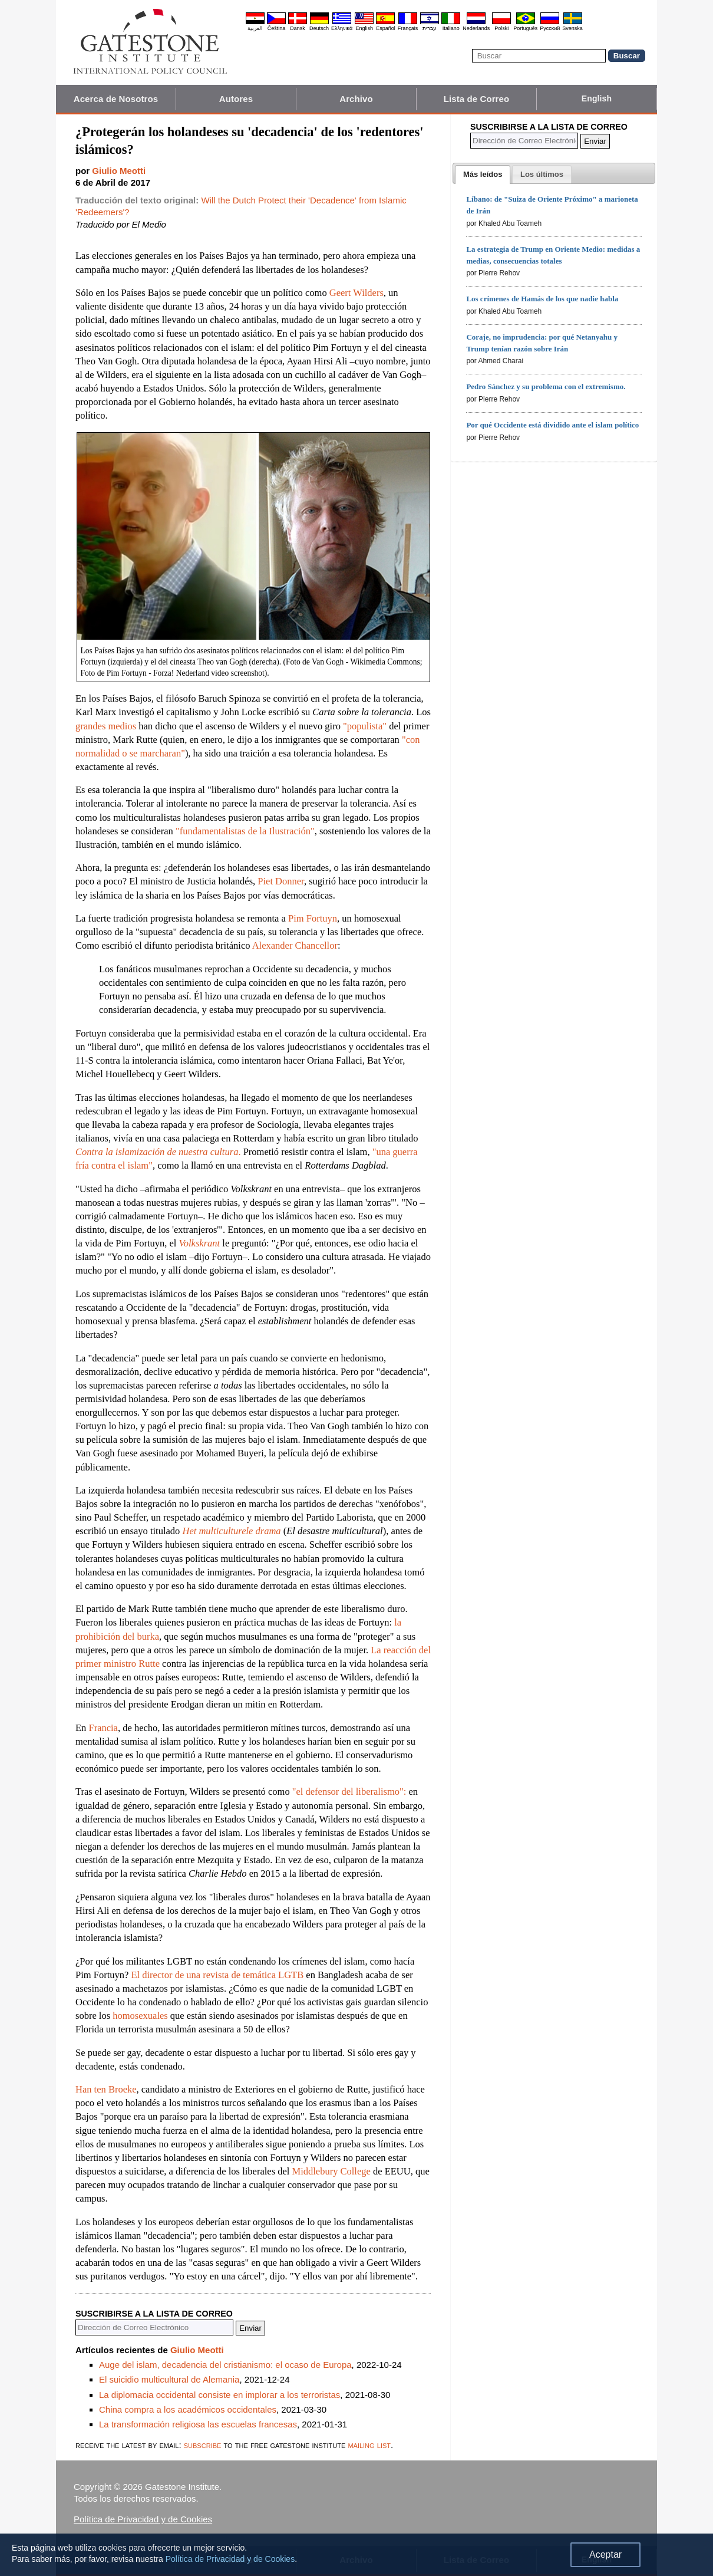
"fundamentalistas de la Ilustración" (245, 831)
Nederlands (476, 28)
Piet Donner (281, 881)
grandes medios (105, 726)
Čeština (277, 28)
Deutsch (319, 28)
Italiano (451, 28)
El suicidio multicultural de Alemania (169, 2379)
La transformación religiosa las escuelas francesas (198, 2424)
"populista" (365, 726)
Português (525, 28)
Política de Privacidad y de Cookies (143, 2519)
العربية (255, 28)
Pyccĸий (550, 28)
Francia (102, 1727)
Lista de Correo (477, 99)
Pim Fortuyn (312, 918)
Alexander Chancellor (295, 945)
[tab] (482, 174)
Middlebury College (331, 2171)
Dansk (297, 28)
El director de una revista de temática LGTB (217, 1974)
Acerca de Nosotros (116, 99)
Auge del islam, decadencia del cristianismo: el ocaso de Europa (225, 2365)
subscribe (203, 2445)
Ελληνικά (341, 28)
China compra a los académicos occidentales (187, 2409)
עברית (429, 28)
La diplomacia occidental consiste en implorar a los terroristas (219, 2395)
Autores (236, 99)
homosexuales (140, 2015)
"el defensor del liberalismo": (349, 1791)
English (364, 28)
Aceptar (605, 2554)
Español (385, 28)
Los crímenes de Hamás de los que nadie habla (542, 298)
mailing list (369, 2445)
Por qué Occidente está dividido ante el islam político (552, 424)
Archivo (356, 99)
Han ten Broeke (106, 2089)
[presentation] (482, 174)
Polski (501, 28)
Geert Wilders (356, 292)
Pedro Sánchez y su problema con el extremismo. (545, 386)
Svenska (572, 28)
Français (408, 28)
